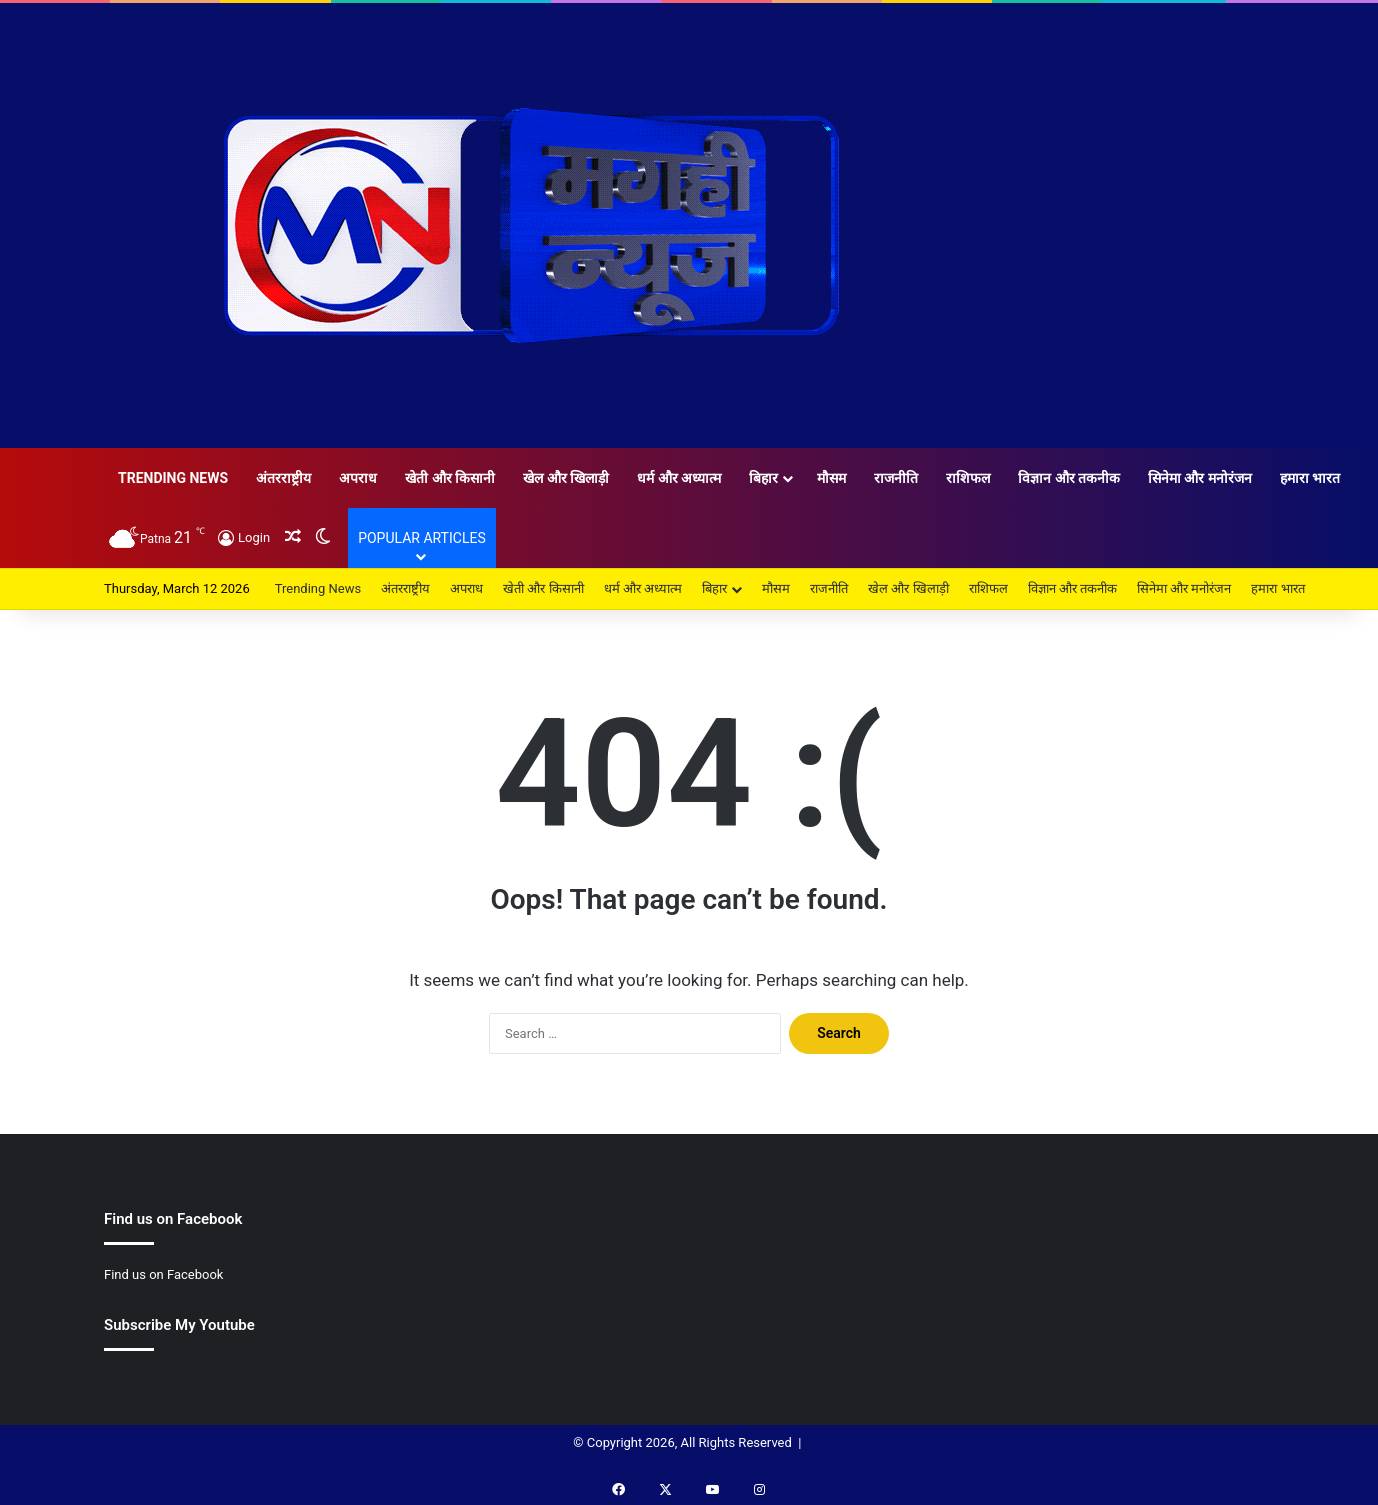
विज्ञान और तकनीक (1069, 478)
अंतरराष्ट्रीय (283, 478)
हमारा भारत (1310, 478)
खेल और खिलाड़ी (566, 478)
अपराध (358, 478)
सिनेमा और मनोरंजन (1200, 478)
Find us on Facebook (163, 1274)
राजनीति (896, 478)
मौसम (831, 478)
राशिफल (968, 478)
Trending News (173, 478)
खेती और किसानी (450, 478)
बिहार (763, 478)
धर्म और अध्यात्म (679, 478)
